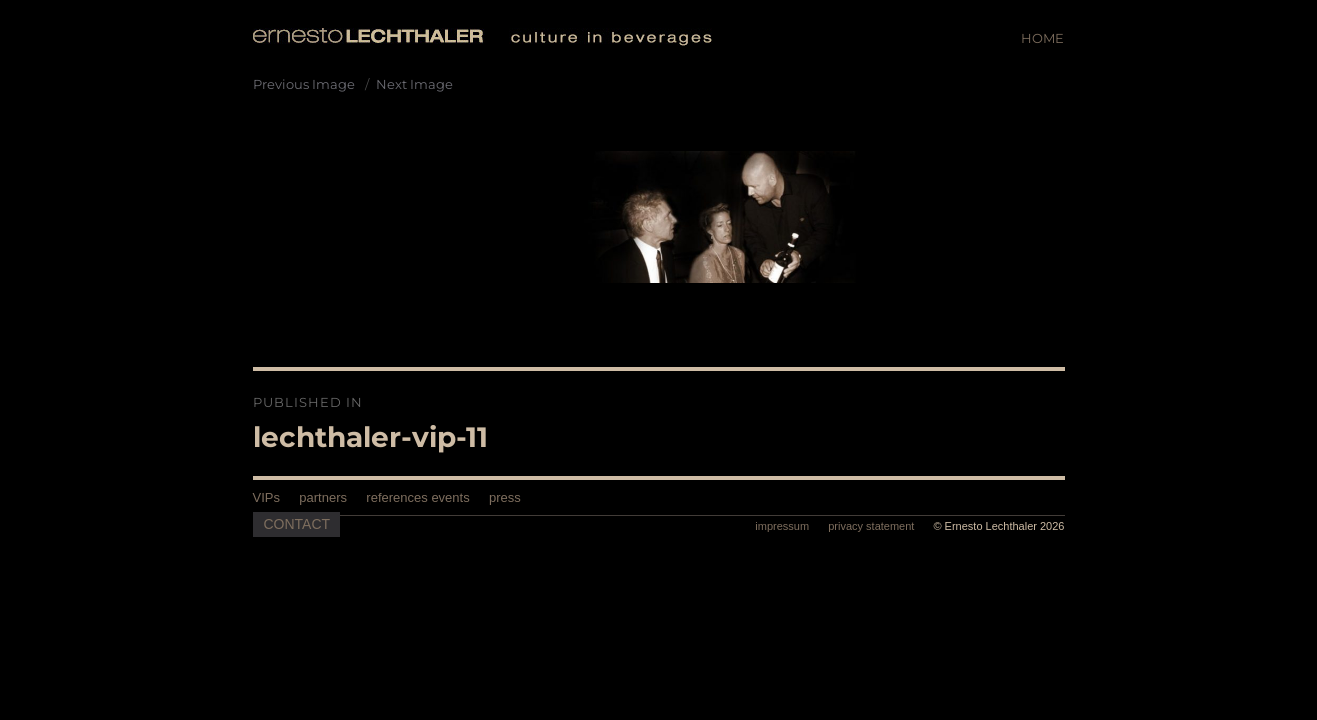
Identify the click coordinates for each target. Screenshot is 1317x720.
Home (1042, 38)
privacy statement (872, 526)
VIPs (266, 497)
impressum (783, 526)
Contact (297, 524)
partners (323, 497)
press (505, 497)
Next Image (414, 84)
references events (417, 497)
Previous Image (304, 84)
